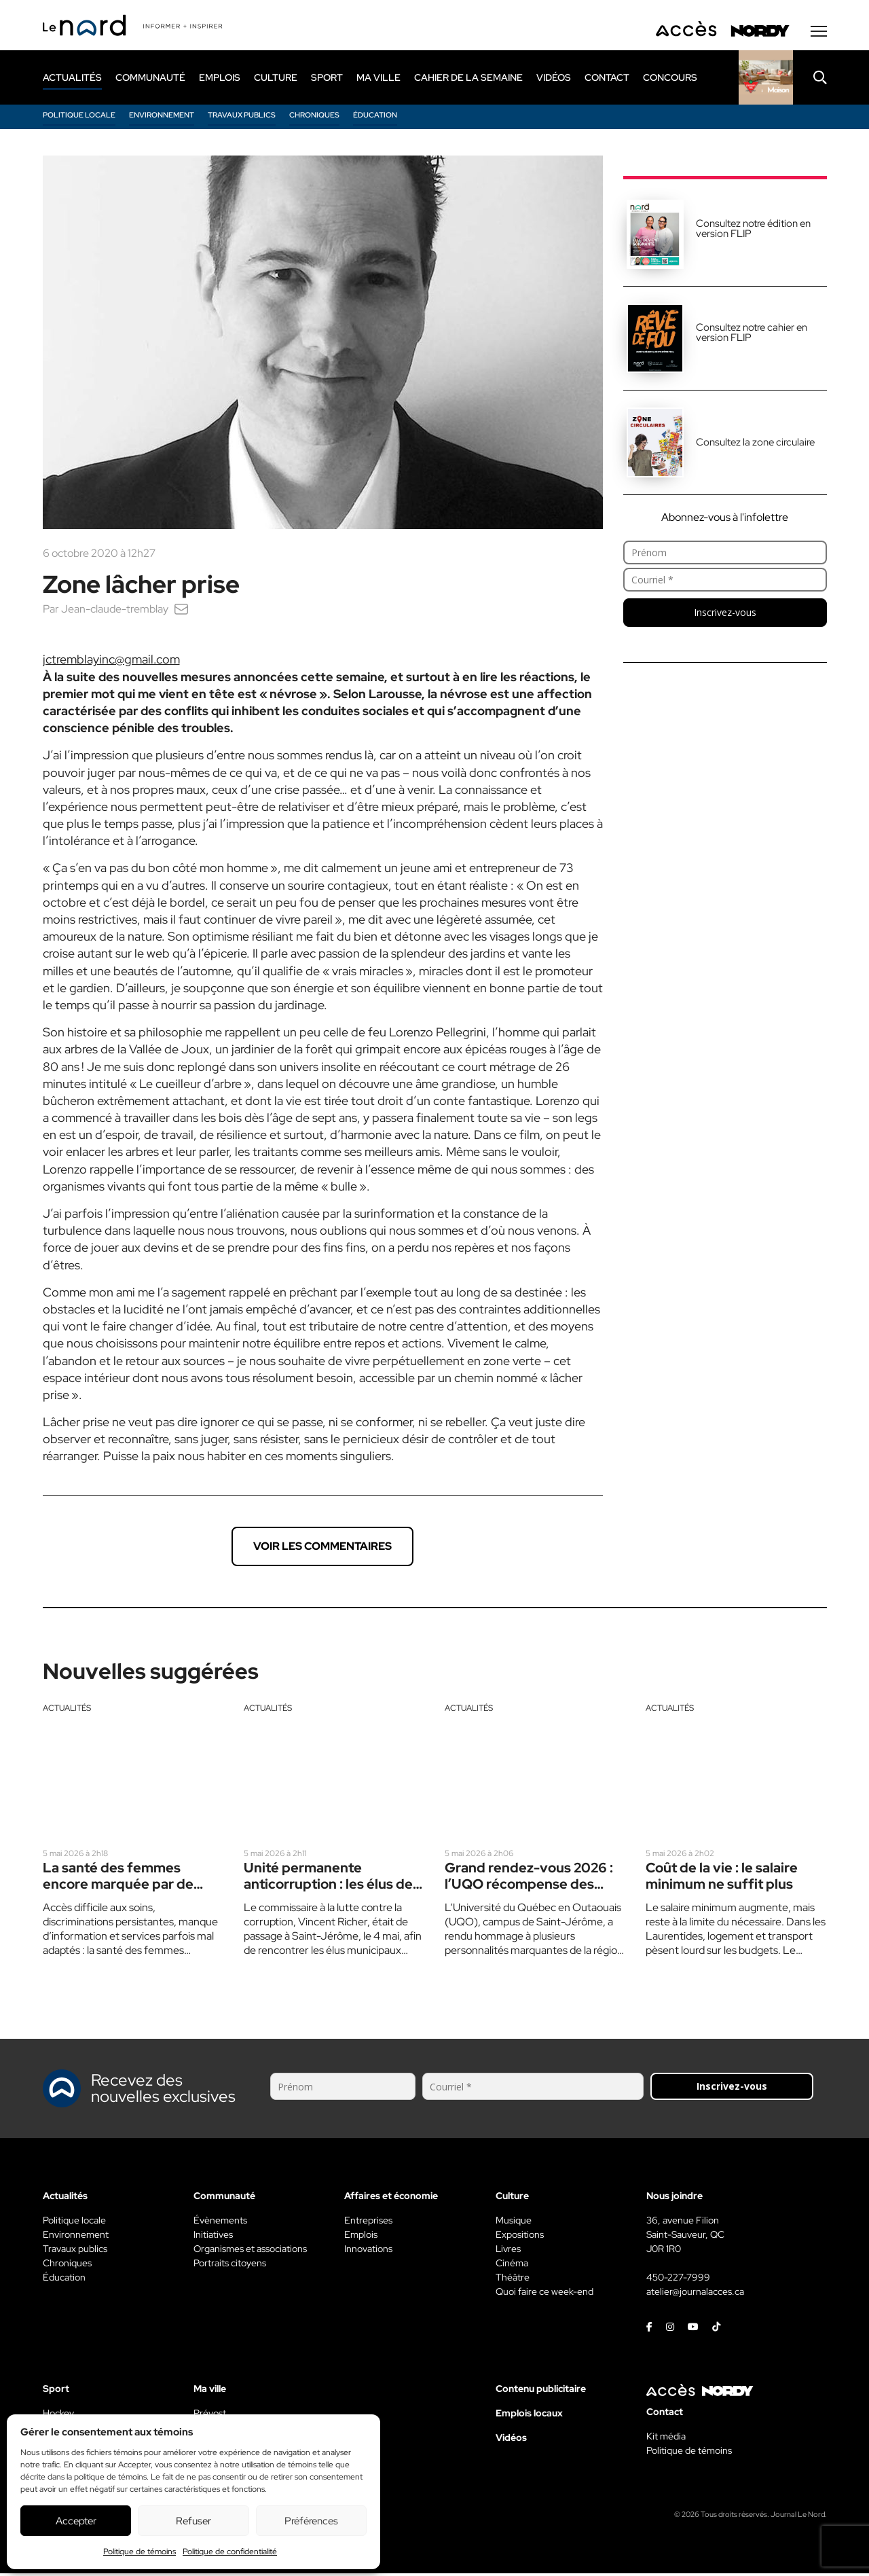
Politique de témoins (139, 2551)
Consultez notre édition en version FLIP (753, 230)
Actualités (67, 1710)
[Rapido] (766, 79)
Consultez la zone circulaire (755, 444)
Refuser (193, 2521)
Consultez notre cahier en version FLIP (751, 334)
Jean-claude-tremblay (114, 611)
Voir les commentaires (322, 1548)
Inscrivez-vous (725, 614)
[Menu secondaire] (819, 33)
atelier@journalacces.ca (695, 2294)
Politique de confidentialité (230, 2551)
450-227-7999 (678, 2280)
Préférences (311, 2521)
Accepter (76, 2521)
